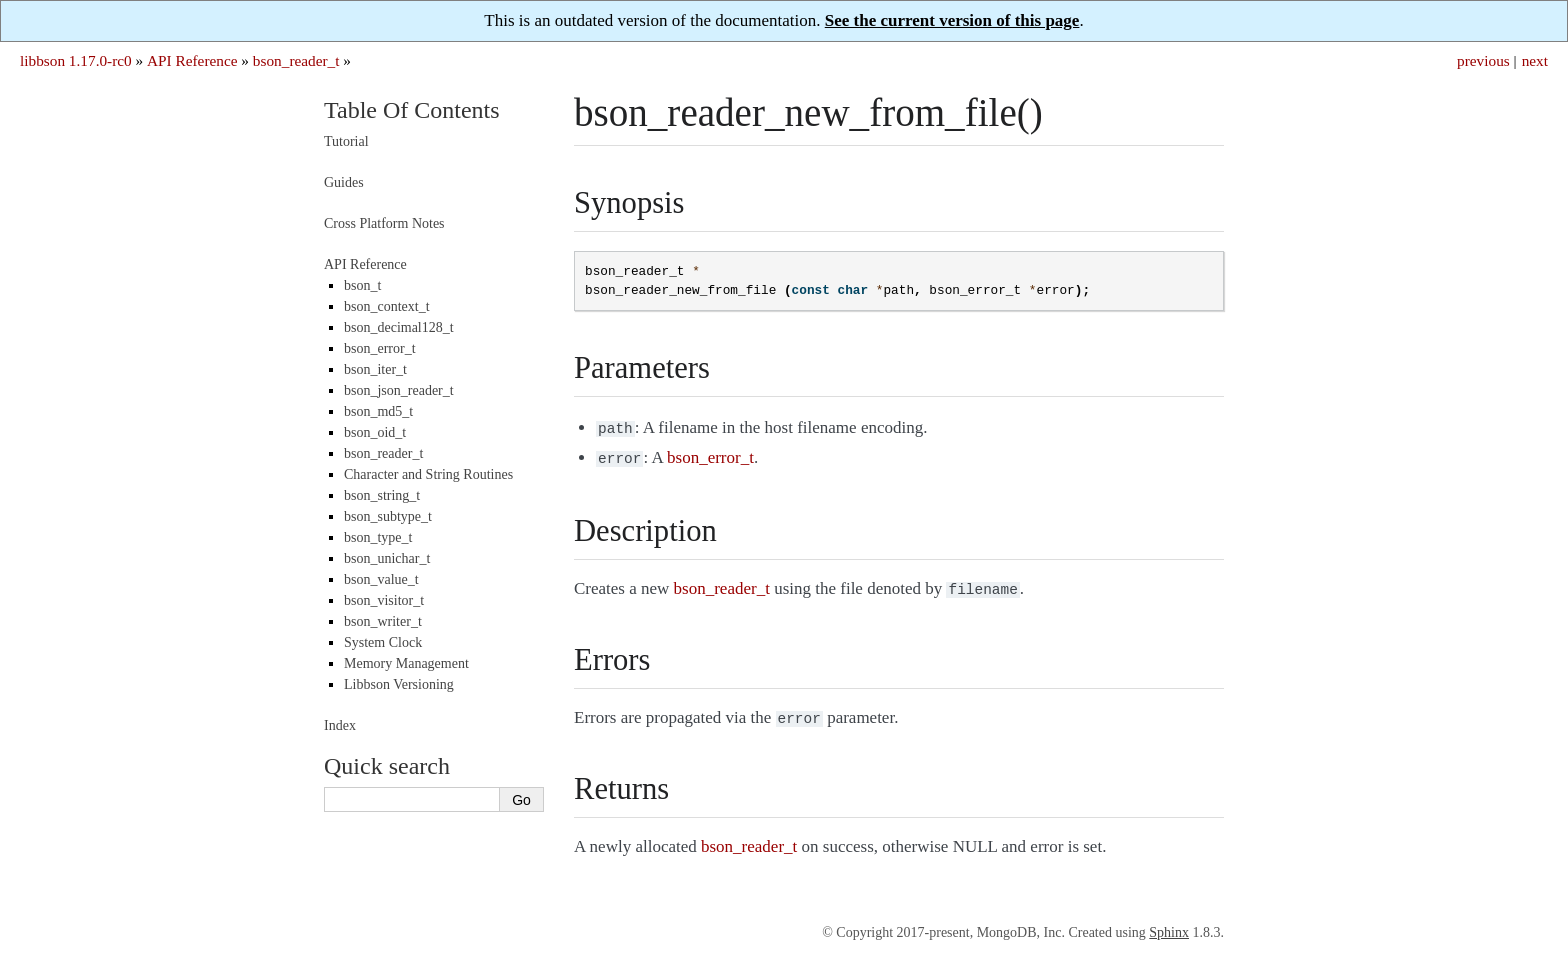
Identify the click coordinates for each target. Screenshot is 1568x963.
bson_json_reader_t (399, 390)
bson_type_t (378, 537)
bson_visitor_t (384, 600)
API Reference (192, 60)
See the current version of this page (952, 20)
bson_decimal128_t (399, 327)
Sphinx (1169, 924)
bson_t (362, 285)
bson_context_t (387, 306)
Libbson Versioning (399, 684)
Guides (344, 182)
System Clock (383, 642)
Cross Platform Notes (384, 223)
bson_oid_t (375, 432)
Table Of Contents (412, 110)
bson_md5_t (378, 411)
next (1535, 60)
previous (1483, 60)
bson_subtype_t (388, 516)
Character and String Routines (428, 474)
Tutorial (346, 141)
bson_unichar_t (387, 558)
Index (340, 725)
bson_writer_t (383, 621)
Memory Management (406, 663)
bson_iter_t (375, 369)
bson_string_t (382, 495)
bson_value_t (381, 579)
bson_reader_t (296, 60)
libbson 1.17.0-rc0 (76, 60)
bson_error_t (380, 348)
